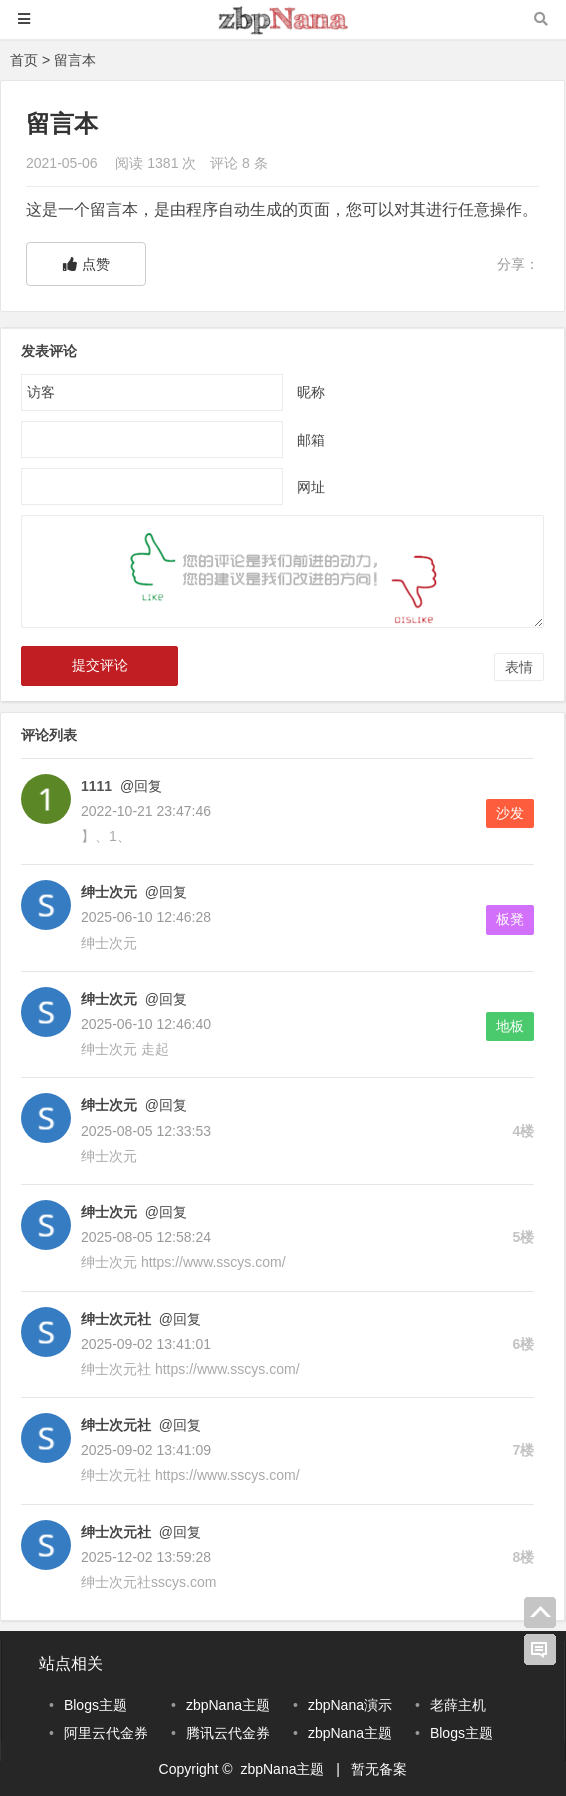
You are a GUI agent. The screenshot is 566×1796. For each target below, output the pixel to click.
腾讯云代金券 (228, 1733)
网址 (311, 487)
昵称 (311, 392)
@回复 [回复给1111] (139, 786)
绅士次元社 (116, 1319)
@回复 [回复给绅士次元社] (178, 1319)
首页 (24, 60)
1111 (96, 786)
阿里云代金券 (106, 1733)
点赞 (86, 264)
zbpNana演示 (350, 1705)
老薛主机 (458, 1705)
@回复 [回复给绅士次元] (164, 892)
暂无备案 (379, 1769)
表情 (519, 667)
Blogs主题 (95, 1705)
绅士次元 (109, 892)
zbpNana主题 (228, 1705)
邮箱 (311, 440)
